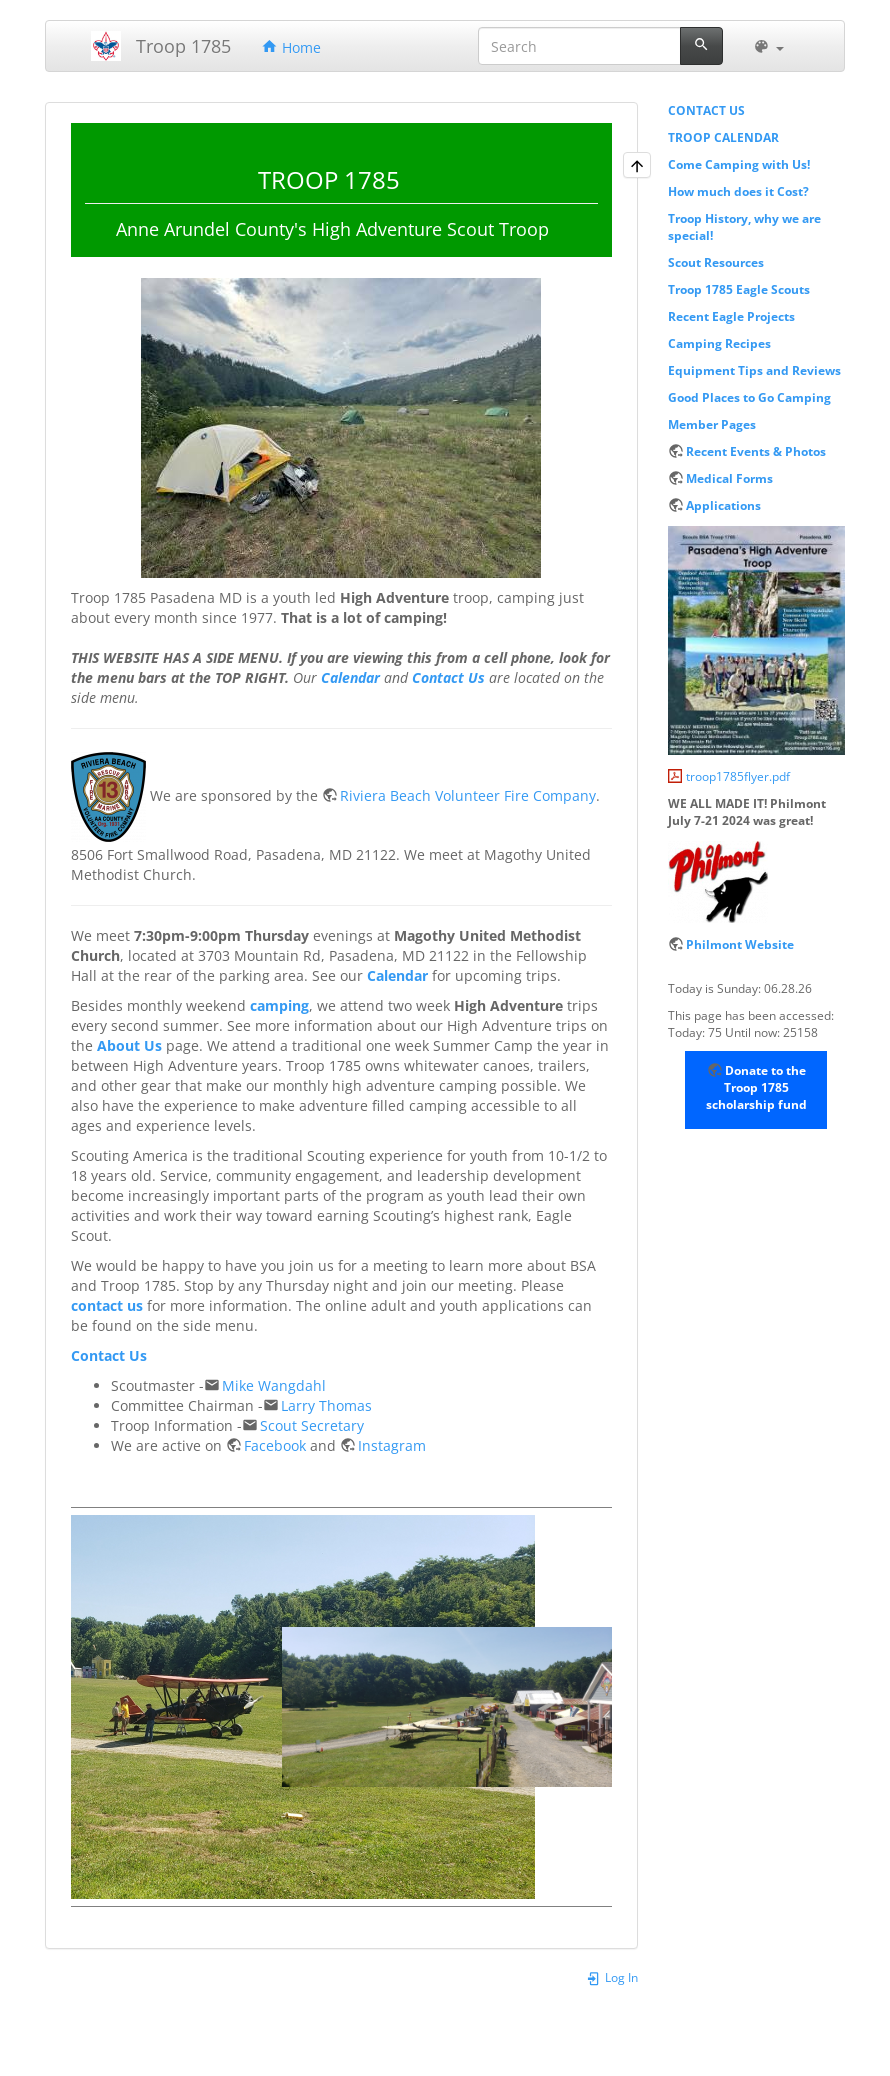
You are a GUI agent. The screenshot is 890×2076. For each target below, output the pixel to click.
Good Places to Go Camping (749, 397)
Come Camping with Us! (739, 164)
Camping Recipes (719, 343)
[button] (768, 46)
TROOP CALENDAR (723, 137)
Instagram (392, 1445)
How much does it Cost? (738, 191)
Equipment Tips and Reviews (754, 370)
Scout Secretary (312, 1425)
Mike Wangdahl (274, 1385)
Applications (723, 505)
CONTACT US (706, 110)
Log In (611, 1977)
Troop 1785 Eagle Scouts (739, 289)
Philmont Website (740, 944)
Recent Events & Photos (756, 451)
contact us (107, 1305)
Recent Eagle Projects (731, 316)
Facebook (275, 1445)
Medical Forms (729, 478)
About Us (129, 1045)
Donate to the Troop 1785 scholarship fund (756, 1087)
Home (291, 47)
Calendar (350, 677)
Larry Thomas (326, 1405)
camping (279, 1005)
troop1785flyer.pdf (738, 776)
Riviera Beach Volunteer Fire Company (468, 795)
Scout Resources (716, 262)
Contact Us (448, 677)
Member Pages (712, 424)
